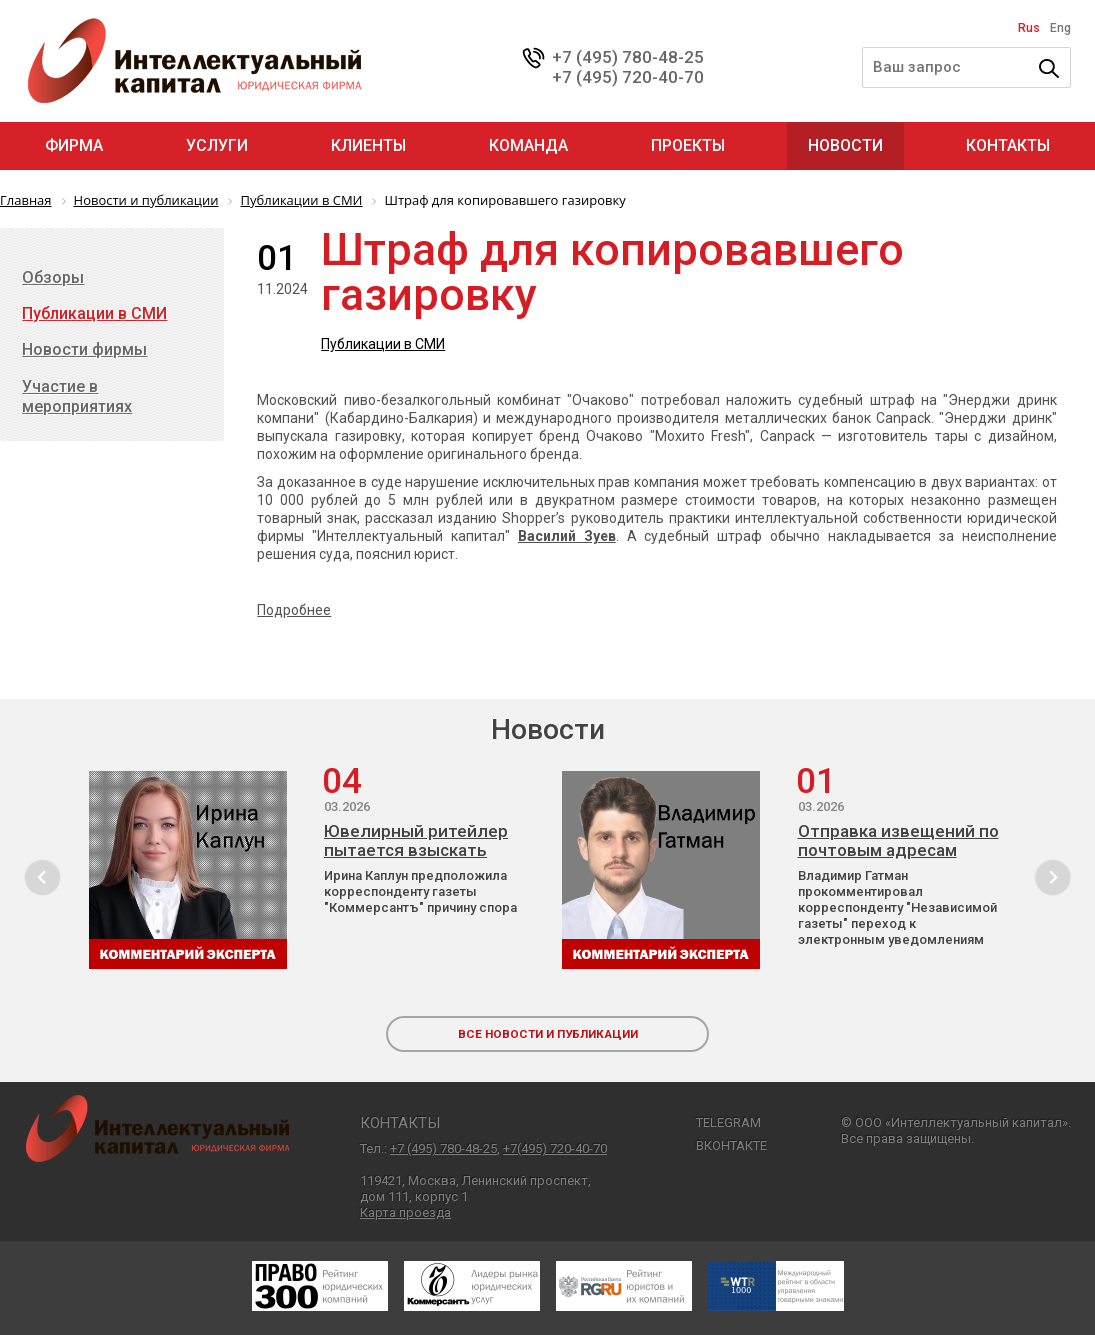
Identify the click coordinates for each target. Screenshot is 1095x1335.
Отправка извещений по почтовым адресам (898, 841)
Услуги (217, 145)
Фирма (74, 145)
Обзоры (53, 277)
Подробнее (294, 610)
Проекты (688, 145)
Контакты (1008, 145)
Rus (1029, 28)
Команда (528, 145)
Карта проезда (405, 1212)
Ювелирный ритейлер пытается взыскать (416, 841)
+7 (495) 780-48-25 (628, 57)
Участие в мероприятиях (77, 396)
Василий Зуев (567, 536)
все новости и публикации (548, 1034)
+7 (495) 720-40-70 (628, 77)
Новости (845, 145)
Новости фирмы (84, 349)
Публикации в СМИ (383, 344)
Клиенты (368, 145)
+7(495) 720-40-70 (555, 1148)
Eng (1060, 28)
